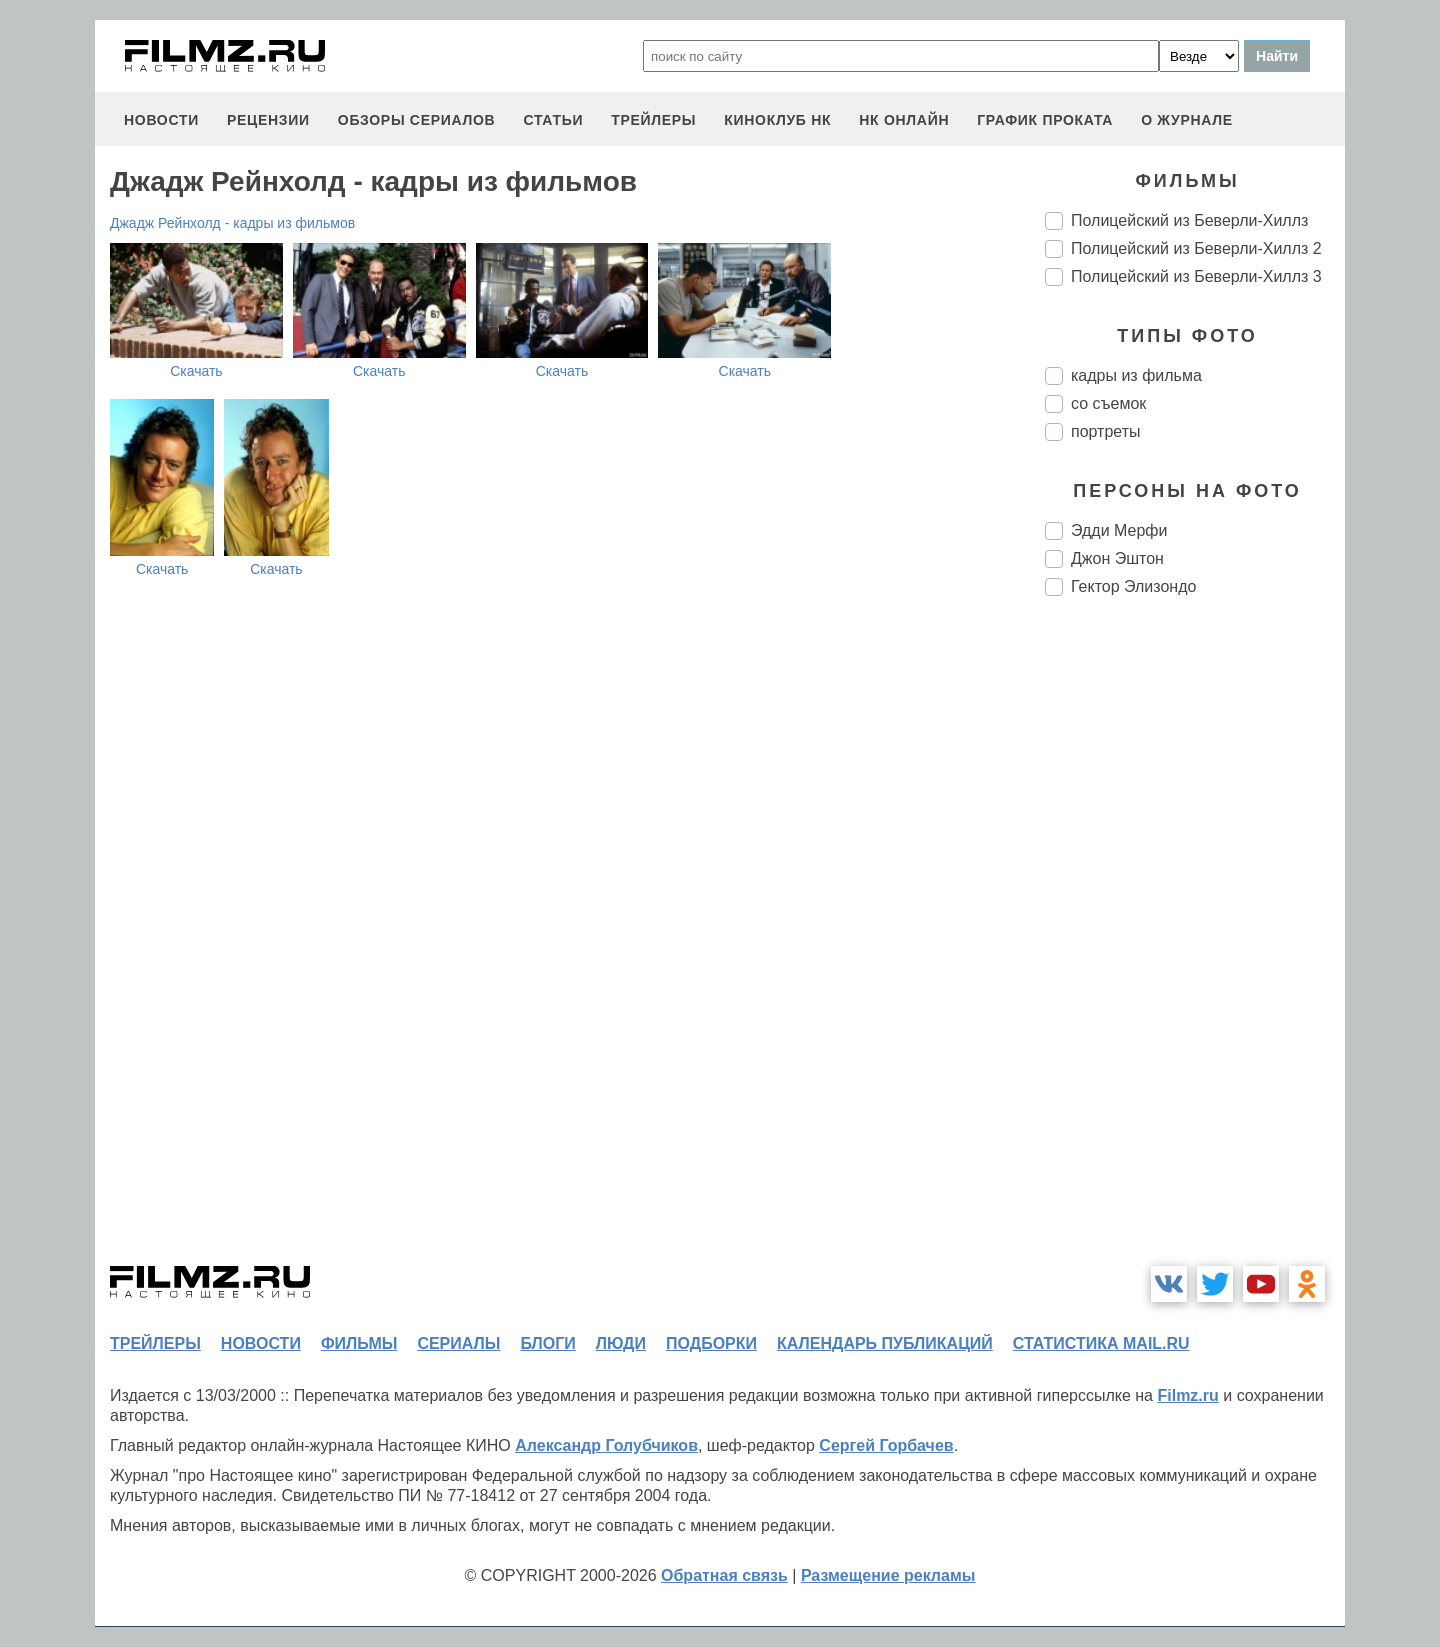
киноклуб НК (777, 120)
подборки (711, 1343)
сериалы (458, 1343)
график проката (1045, 120)
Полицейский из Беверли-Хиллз (1189, 220)
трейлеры (653, 120)
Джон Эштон (1117, 558)
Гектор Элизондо (1133, 586)
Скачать (196, 371)
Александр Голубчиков (606, 1445)
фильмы (359, 1343)
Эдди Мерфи (1119, 530)
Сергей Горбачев (886, 1445)
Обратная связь (724, 1575)
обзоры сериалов (417, 120)
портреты (1106, 431)
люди (621, 1343)
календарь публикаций (885, 1343)
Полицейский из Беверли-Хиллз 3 (1196, 276)
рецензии (268, 120)
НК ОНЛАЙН (904, 120)
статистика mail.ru (1101, 1343)
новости (161, 120)
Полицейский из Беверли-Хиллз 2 (1196, 248)
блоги (547, 1343)
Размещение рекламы (888, 1575)
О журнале (1187, 120)
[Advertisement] (1195, 946)
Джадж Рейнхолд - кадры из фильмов (232, 223)
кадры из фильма (1136, 375)
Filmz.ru (1187, 1395)
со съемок (1108, 403)
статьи (553, 120)
